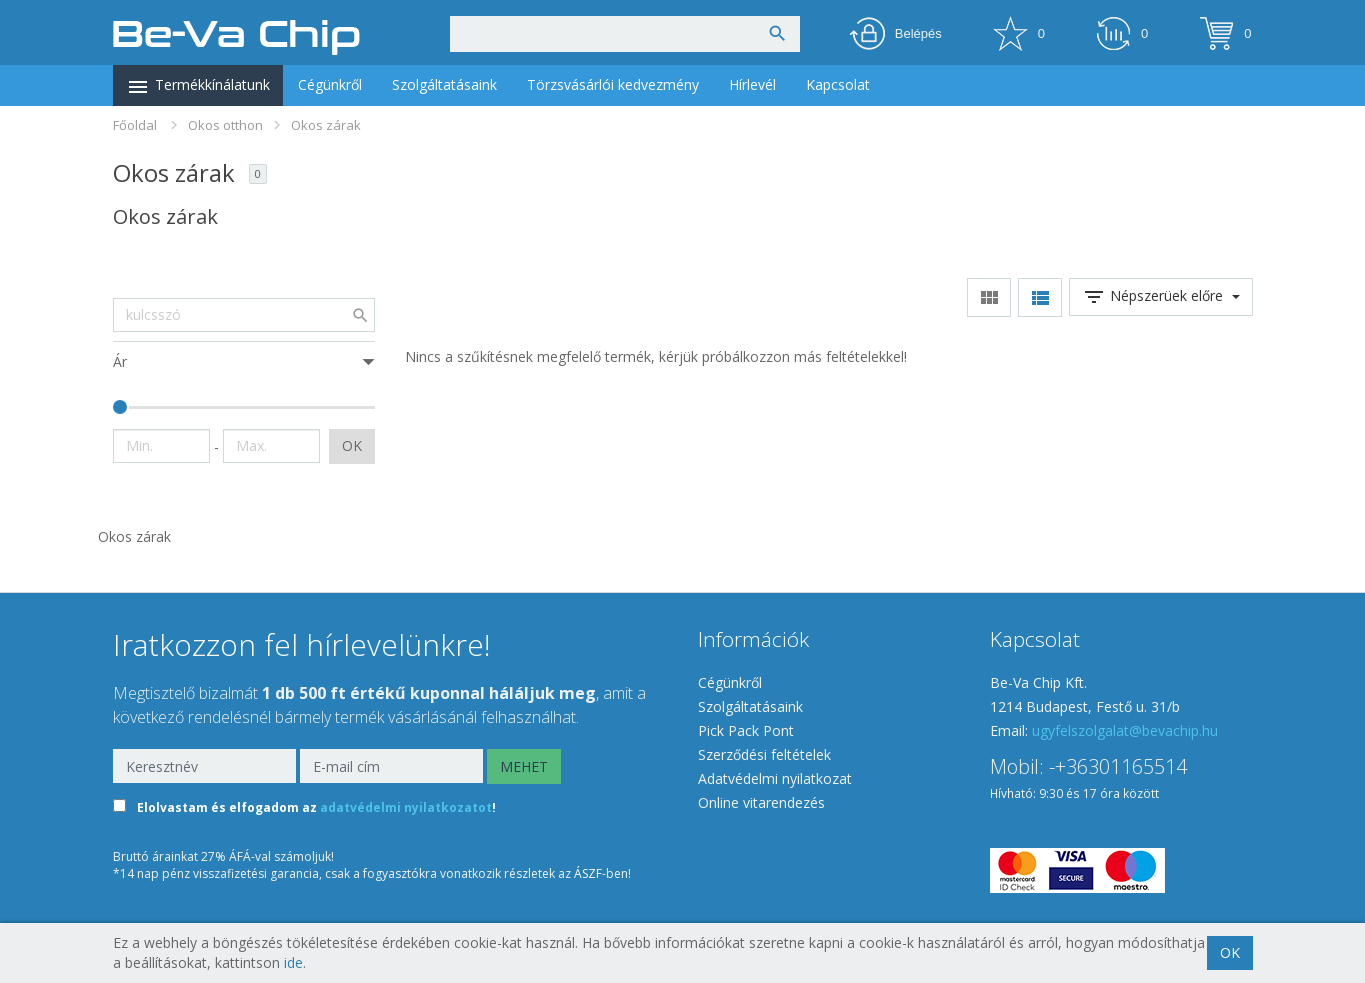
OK (352, 445)
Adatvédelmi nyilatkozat (775, 778)
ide (293, 962)
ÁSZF (588, 873)
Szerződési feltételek (764, 754)
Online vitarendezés (761, 802)
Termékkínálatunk (198, 87)
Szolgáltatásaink (444, 84)
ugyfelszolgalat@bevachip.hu (1125, 730)
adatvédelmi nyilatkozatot (406, 807)
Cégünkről (330, 84)
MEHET (524, 766)
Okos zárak (326, 125)
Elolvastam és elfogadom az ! (316, 807)
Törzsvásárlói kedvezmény (613, 84)
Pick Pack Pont (746, 730)
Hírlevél (752, 84)
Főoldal (135, 125)
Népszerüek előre (1161, 297)
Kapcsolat (838, 84)
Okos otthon (225, 125)
